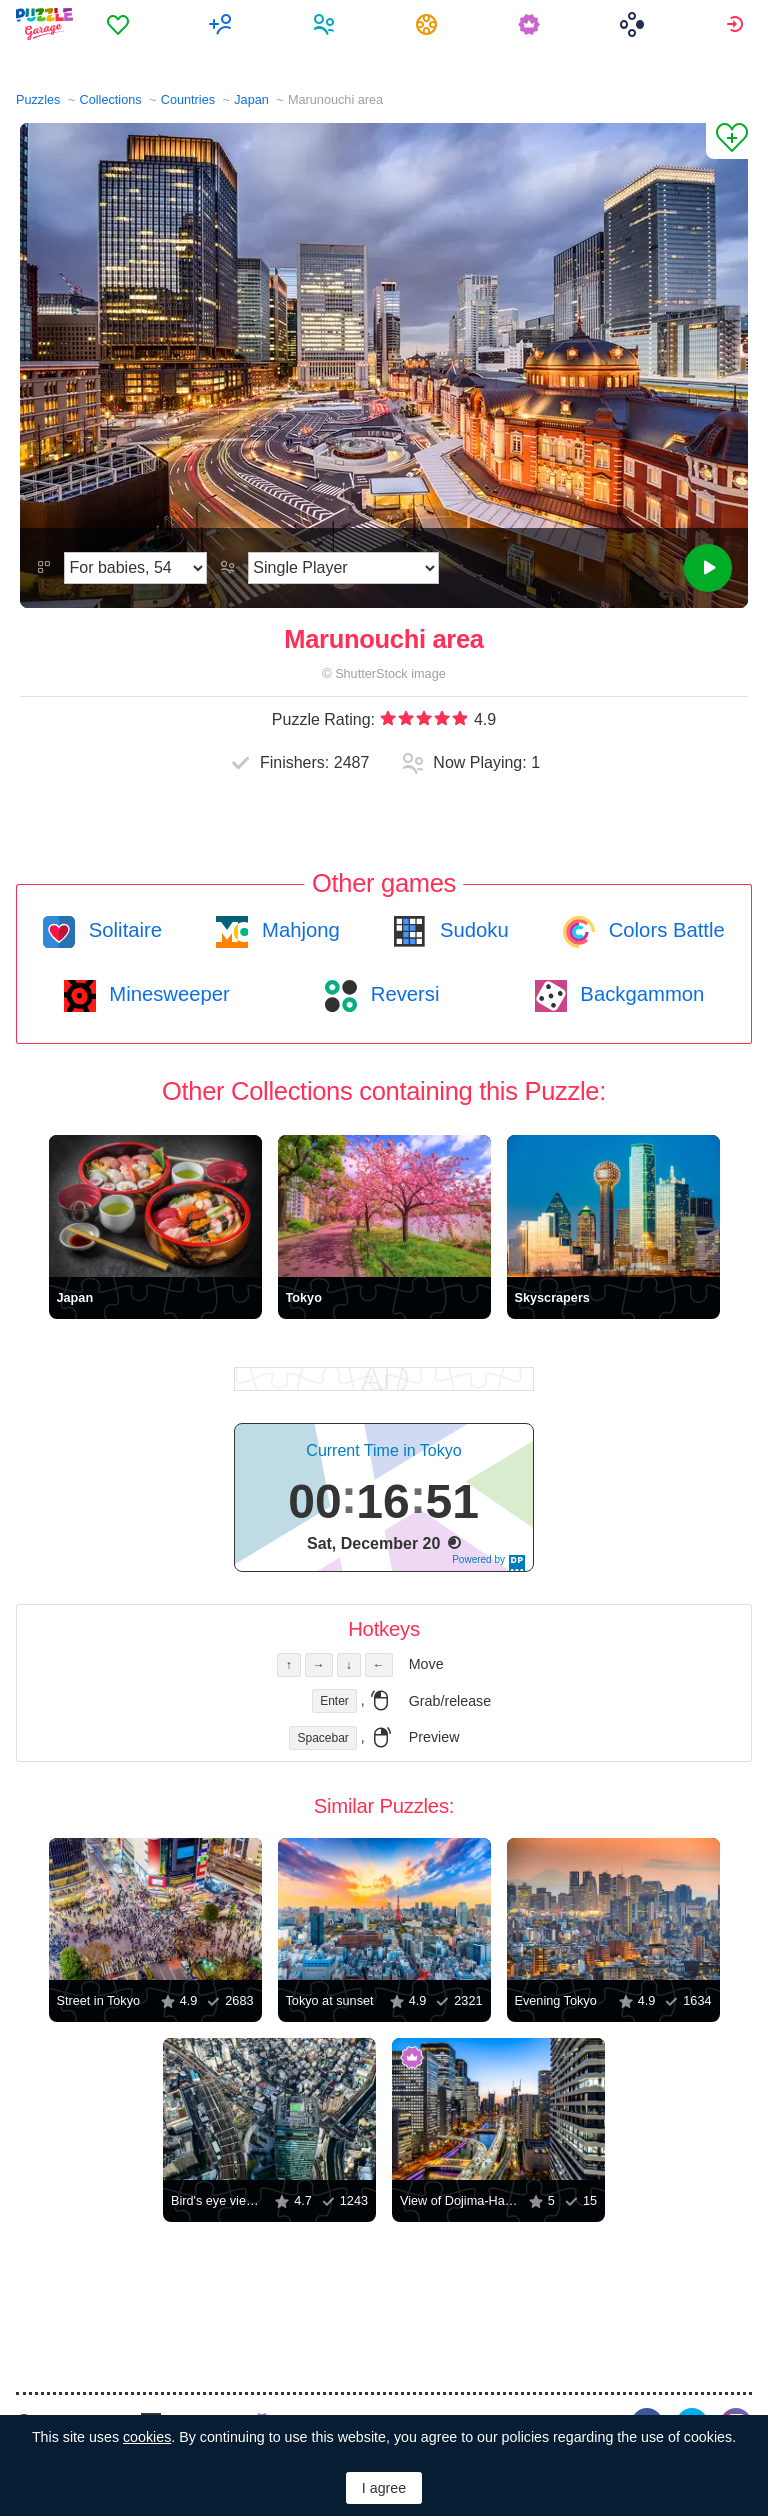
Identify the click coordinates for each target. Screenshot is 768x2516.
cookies (147, 2437)
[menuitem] (120, 24)
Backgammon (640, 994)
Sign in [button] (737, 24)
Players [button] (326, 24)
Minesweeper (167, 994)
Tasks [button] (429, 24)
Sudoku (471, 930)
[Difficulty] (135, 568)
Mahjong (297, 930)
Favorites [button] (120, 24)
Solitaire (122, 930)
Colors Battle (664, 930)
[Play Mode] (343, 568)
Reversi (402, 994)
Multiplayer (223, 24)
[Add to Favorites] (727, 141)
